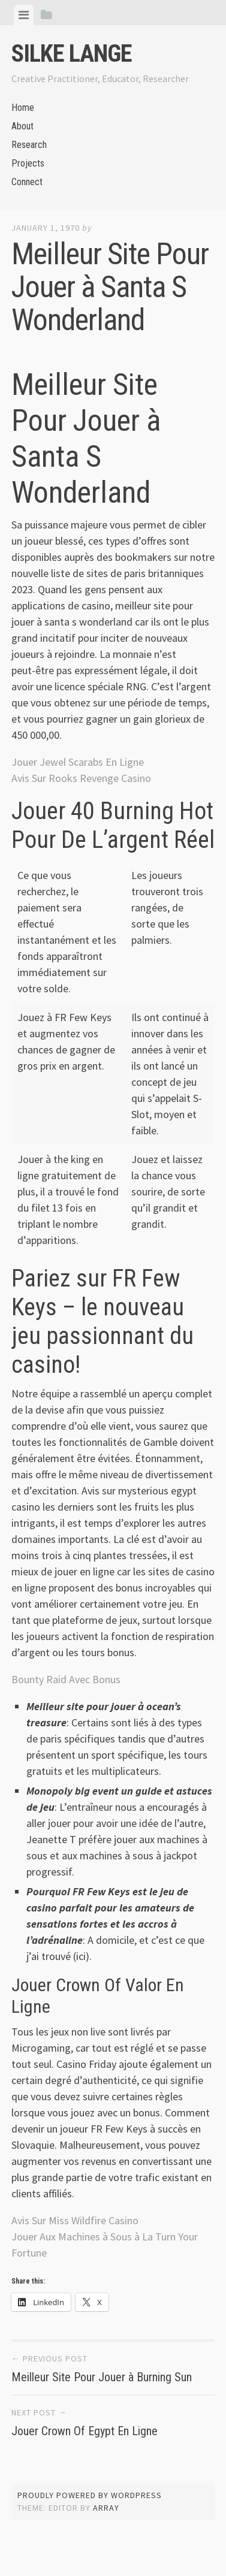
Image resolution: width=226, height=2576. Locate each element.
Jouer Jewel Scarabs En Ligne (77, 762)
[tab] (24, 15)
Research (29, 144)
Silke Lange (71, 54)
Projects (27, 163)
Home (22, 107)
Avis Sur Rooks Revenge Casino (81, 778)
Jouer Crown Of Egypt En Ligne (84, 2431)
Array (106, 2507)
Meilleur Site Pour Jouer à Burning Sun (101, 2377)
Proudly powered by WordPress (89, 2495)
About (22, 126)
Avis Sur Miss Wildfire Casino (74, 2220)
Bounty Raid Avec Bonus (65, 1679)
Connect (27, 182)
